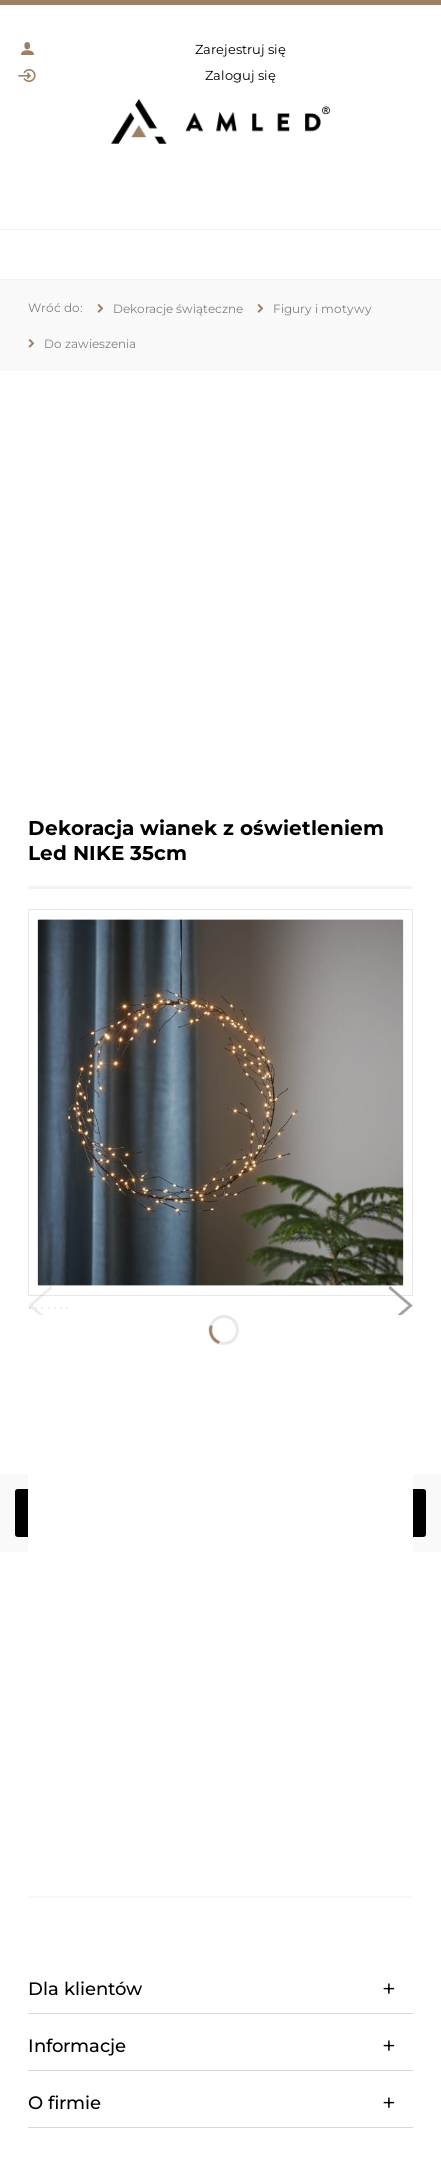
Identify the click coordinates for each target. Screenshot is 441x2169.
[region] (220, 578)
